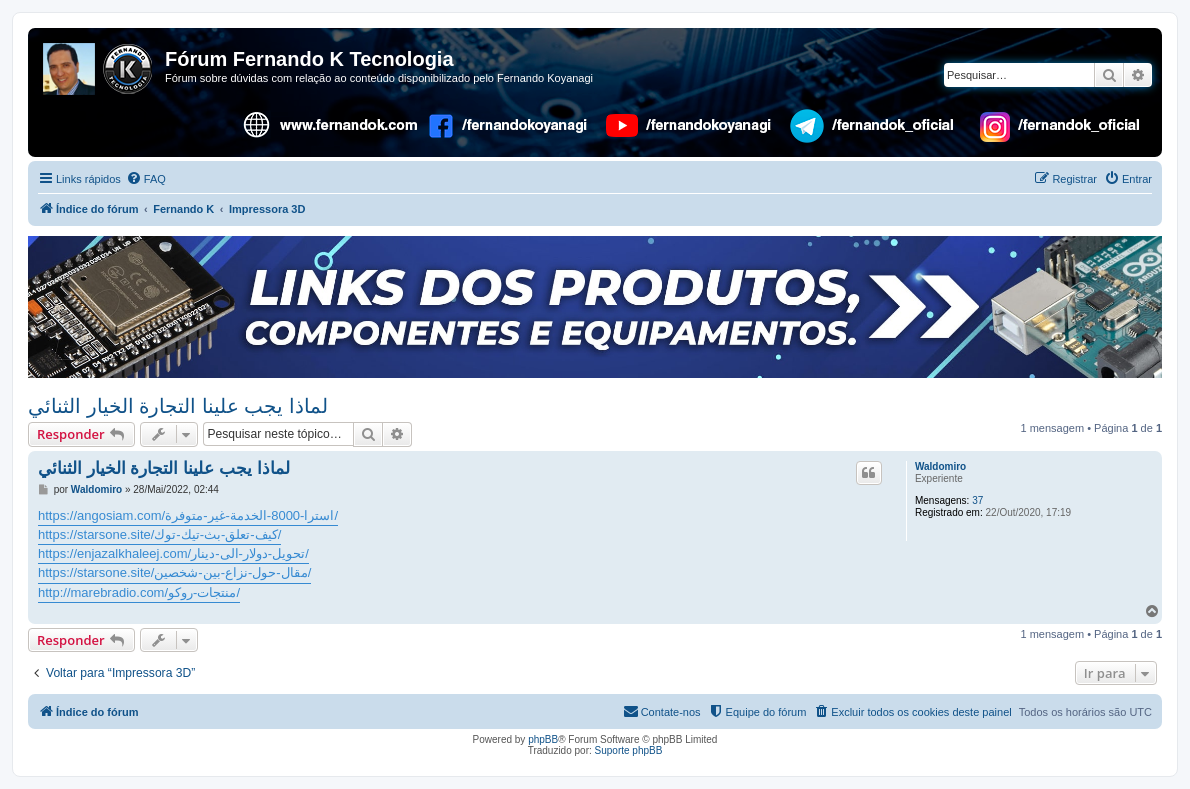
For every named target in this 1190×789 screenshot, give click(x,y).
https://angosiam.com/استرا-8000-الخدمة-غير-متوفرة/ (188, 515)
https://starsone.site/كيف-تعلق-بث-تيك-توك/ (159, 534)
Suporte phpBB (629, 750)
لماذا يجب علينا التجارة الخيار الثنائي (178, 406)
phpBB (543, 739)
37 (977, 500)
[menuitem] (146, 179)
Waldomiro (940, 466)
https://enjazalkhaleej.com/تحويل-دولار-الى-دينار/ (173, 553)
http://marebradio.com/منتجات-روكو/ (139, 592)
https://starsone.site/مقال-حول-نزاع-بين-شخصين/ (174, 572)
